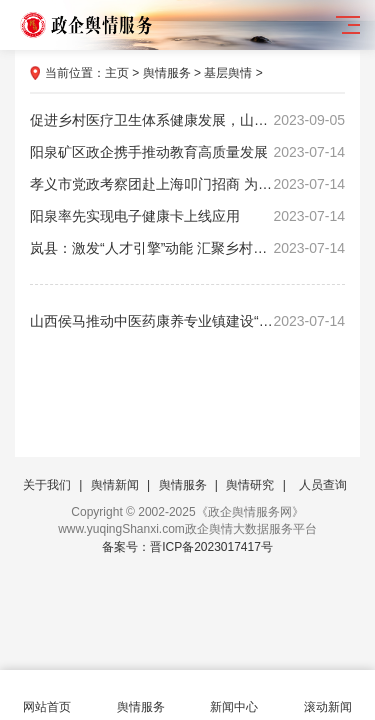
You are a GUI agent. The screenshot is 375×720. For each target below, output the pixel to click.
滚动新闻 (328, 695)
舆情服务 (167, 73)
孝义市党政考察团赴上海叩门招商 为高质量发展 (187, 184)
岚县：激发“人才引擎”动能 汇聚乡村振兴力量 (187, 248)
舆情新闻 (115, 485)
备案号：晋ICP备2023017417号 (187, 547)
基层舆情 (228, 73)
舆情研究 (250, 485)
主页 (117, 73)
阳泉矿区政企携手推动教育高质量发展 (187, 152)
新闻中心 (235, 695)
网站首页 (47, 695)
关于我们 (47, 485)
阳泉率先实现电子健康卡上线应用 (187, 216)
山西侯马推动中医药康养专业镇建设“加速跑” (187, 321)
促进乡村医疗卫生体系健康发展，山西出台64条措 (187, 120)
